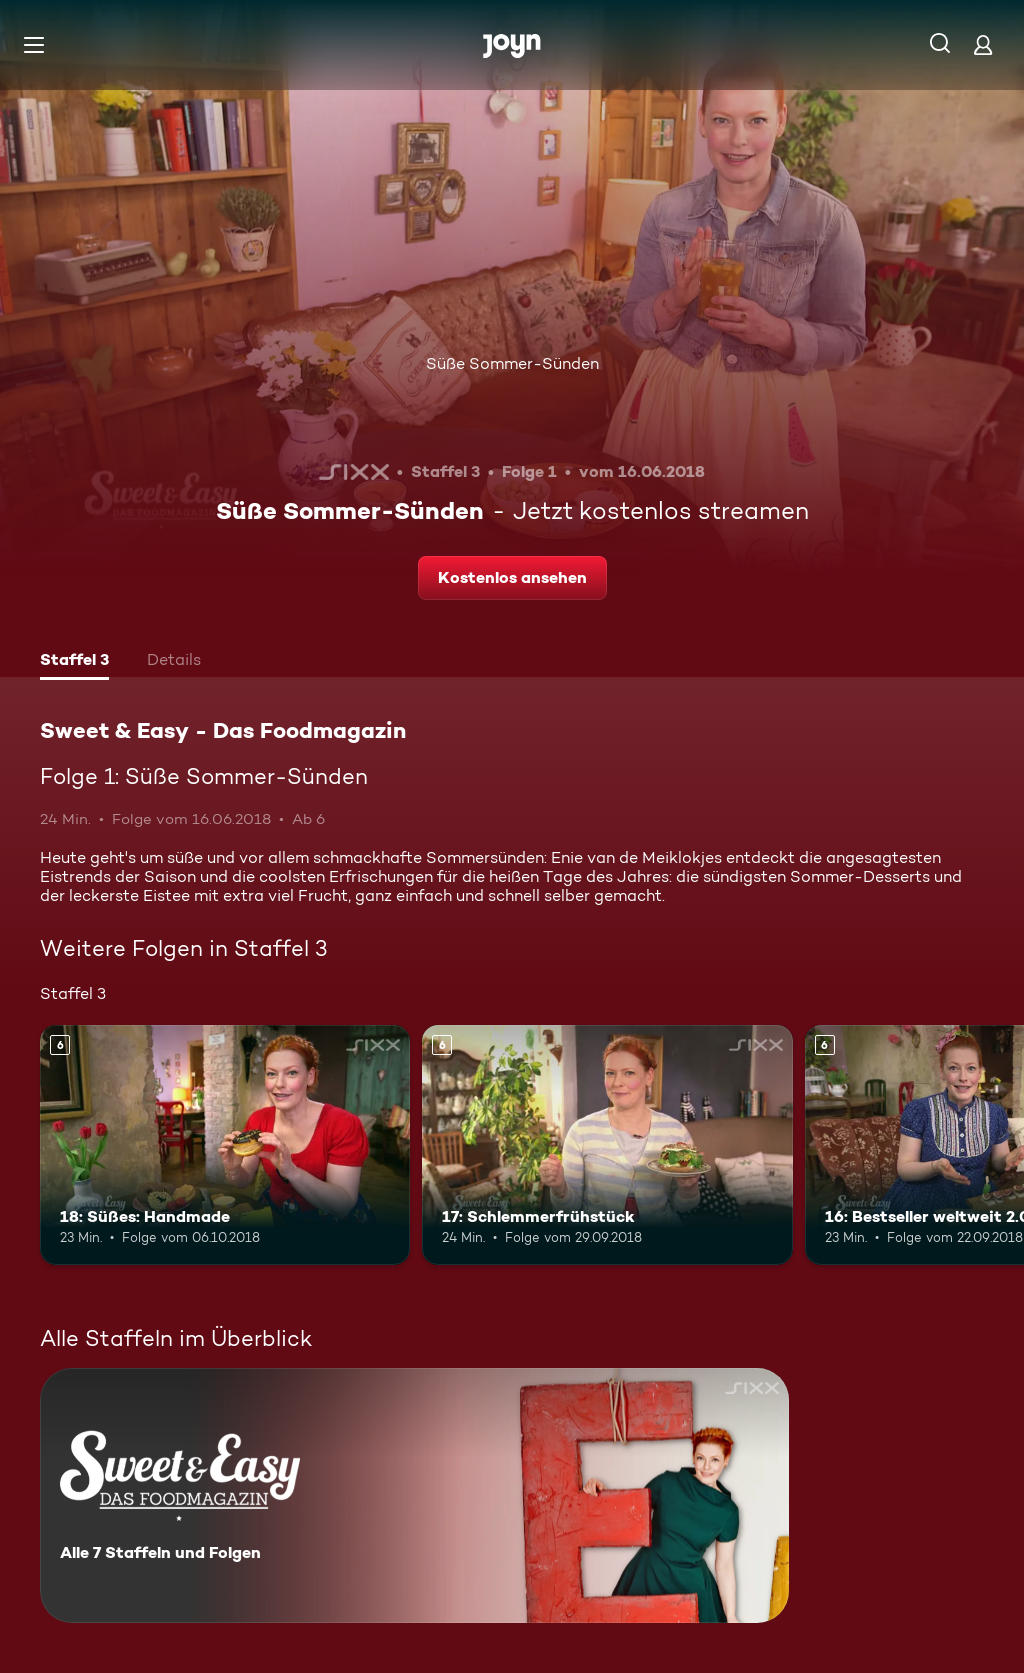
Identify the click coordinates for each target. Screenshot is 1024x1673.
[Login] (983, 44)
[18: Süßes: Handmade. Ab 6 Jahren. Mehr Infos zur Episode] (225, 1145)
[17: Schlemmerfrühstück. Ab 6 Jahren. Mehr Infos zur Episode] (607, 1145)
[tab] (74, 662)
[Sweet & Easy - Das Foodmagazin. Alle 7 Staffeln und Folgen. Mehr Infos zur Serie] (414, 1495)
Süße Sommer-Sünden (512, 363)
